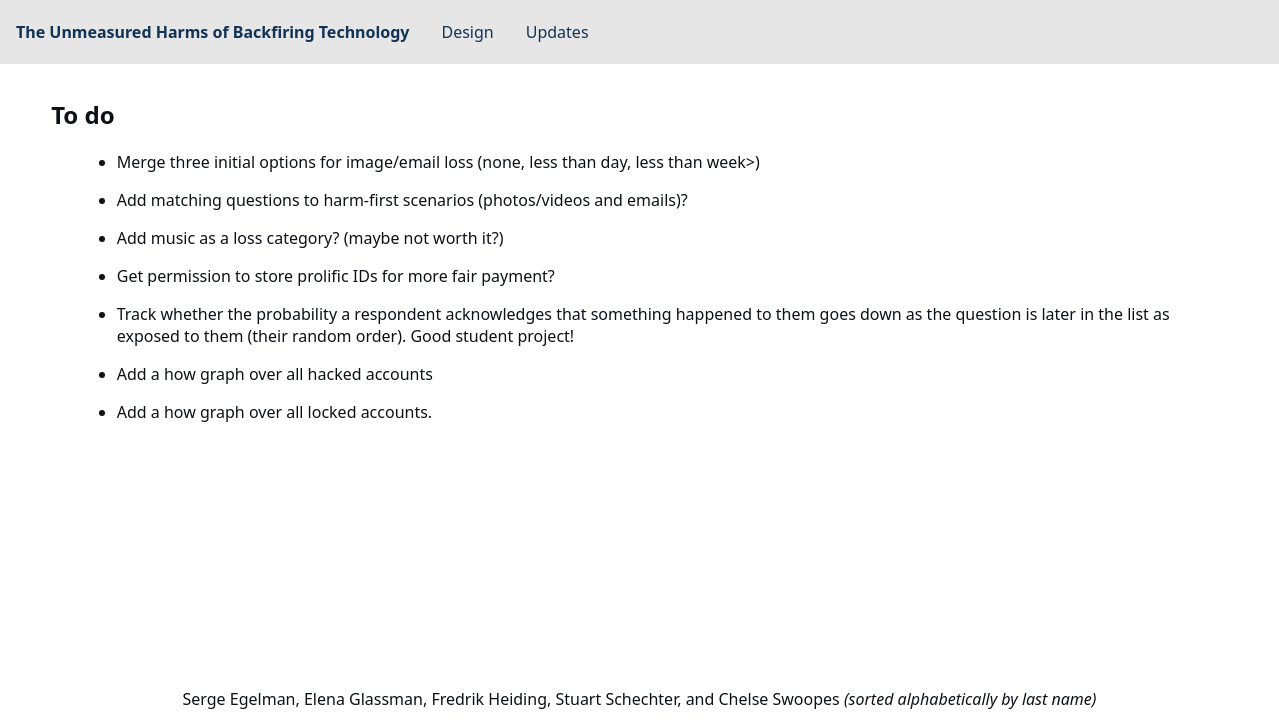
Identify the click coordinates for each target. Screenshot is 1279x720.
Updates (557, 32)
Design (468, 32)
